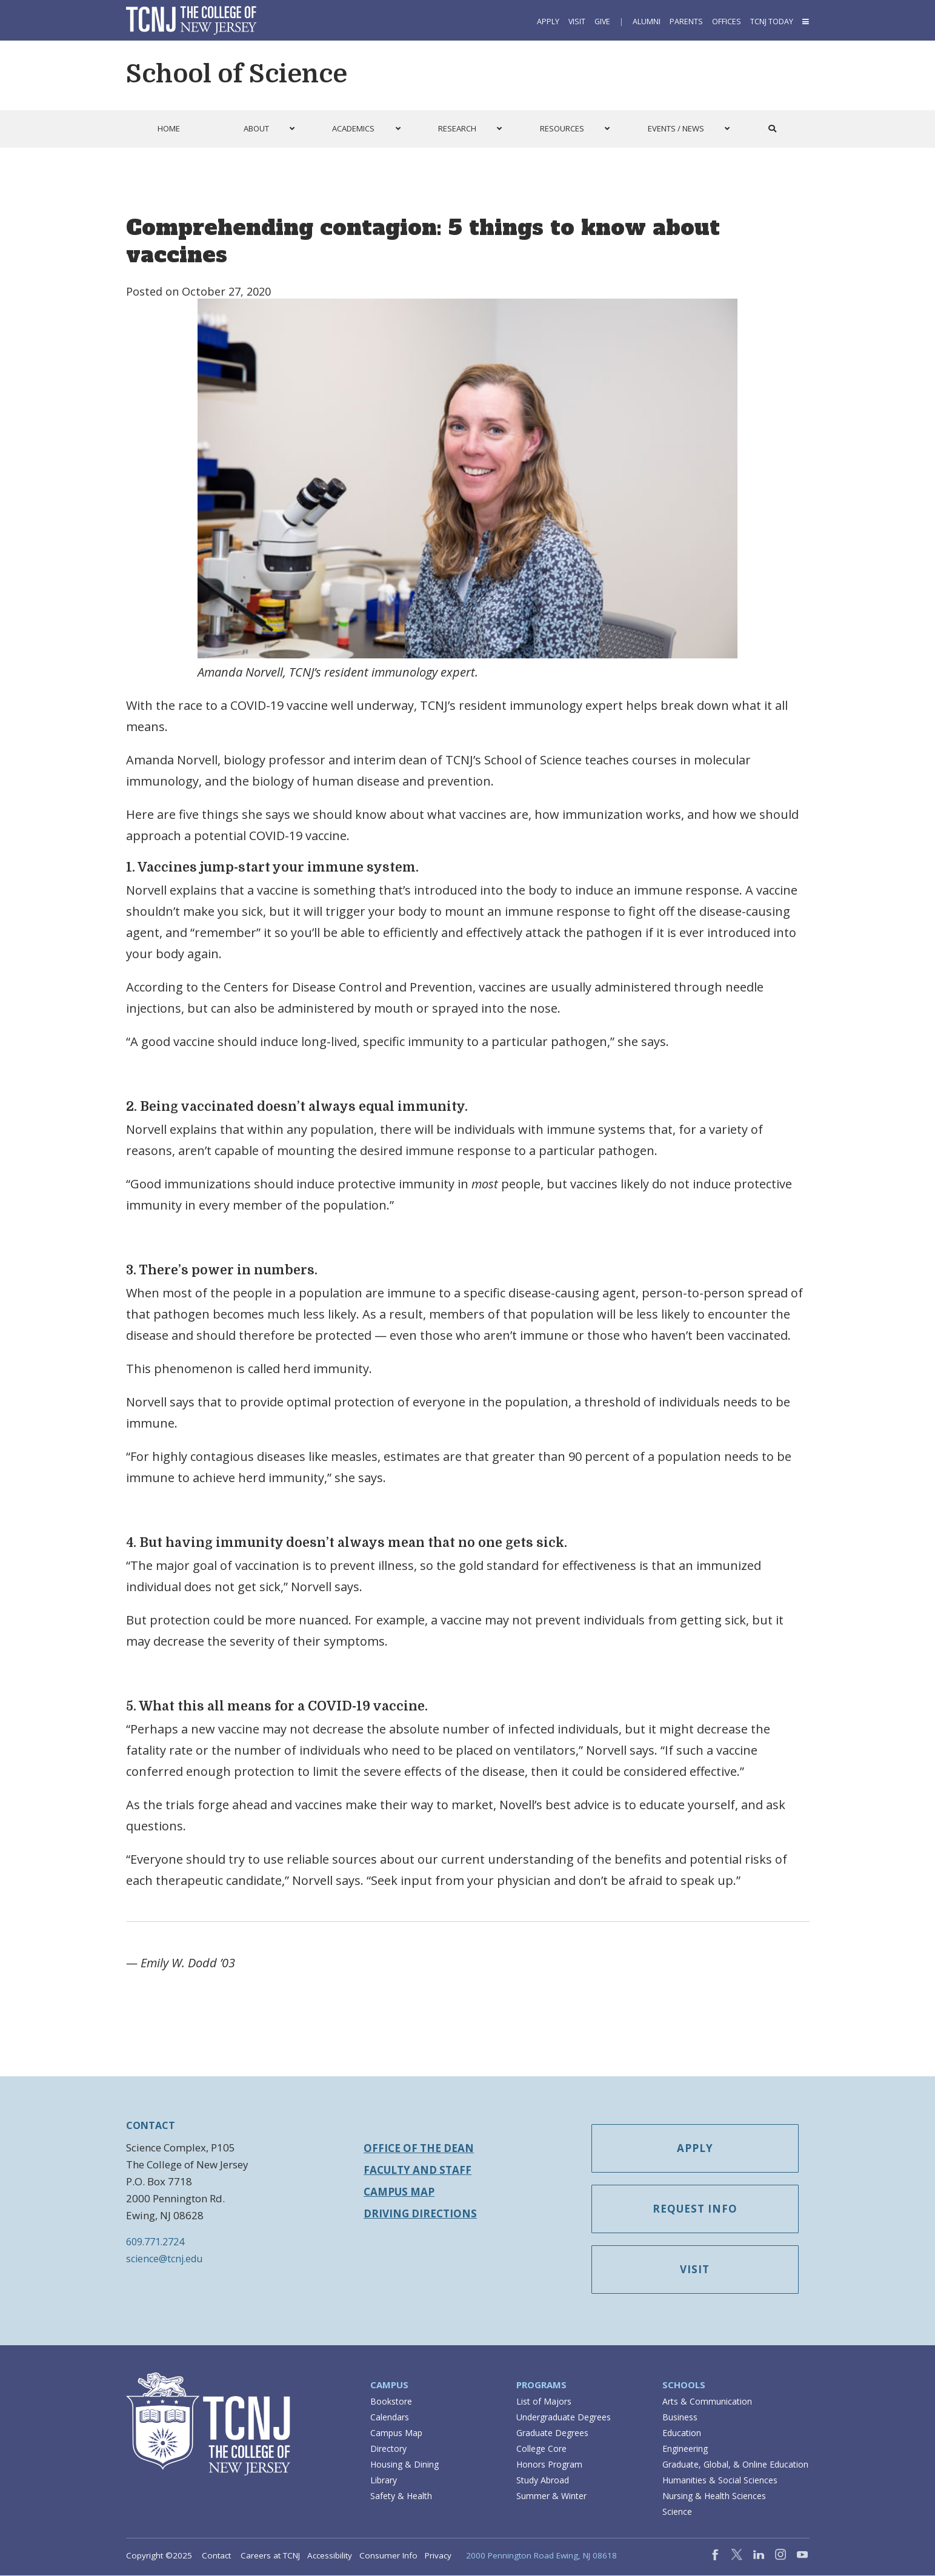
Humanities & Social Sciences (719, 2480)
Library (383, 2480)
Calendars (389, 2417)
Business (679, 2417)
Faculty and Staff (417, 2170)
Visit (576, 21)
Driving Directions (420, 2213)
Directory (388, 2449)
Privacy (438, 2556)
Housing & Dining (404, 2465)
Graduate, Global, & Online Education (735, 2465)
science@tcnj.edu (164, 2258)
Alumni (646, 21)
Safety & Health (401, 2496)
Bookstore (391, 2402)
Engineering (685, 2449)
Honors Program (549, 2465)
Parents (686, 21)
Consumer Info (388, 2556)
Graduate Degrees (552, 2433)
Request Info (697, 2210)
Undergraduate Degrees (563, 2417)
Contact (216, 2556)
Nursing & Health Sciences (714, 2496)
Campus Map (399, 2192)
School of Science (236, 73)
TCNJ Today (771, 21)
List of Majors (543, 2402)
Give (602, 21)
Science (677, 2512)
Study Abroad (542, 2480)
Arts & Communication (707, 2402)
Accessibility (329, 2556)
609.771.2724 (155, 2241)
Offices (726, 21)
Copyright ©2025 (159, 2556)
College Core (541, 2449)
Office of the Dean (419, 2148)
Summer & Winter (551, 2496)
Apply (548, 21)
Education (681, 2433)
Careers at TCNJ (270, 2556)
